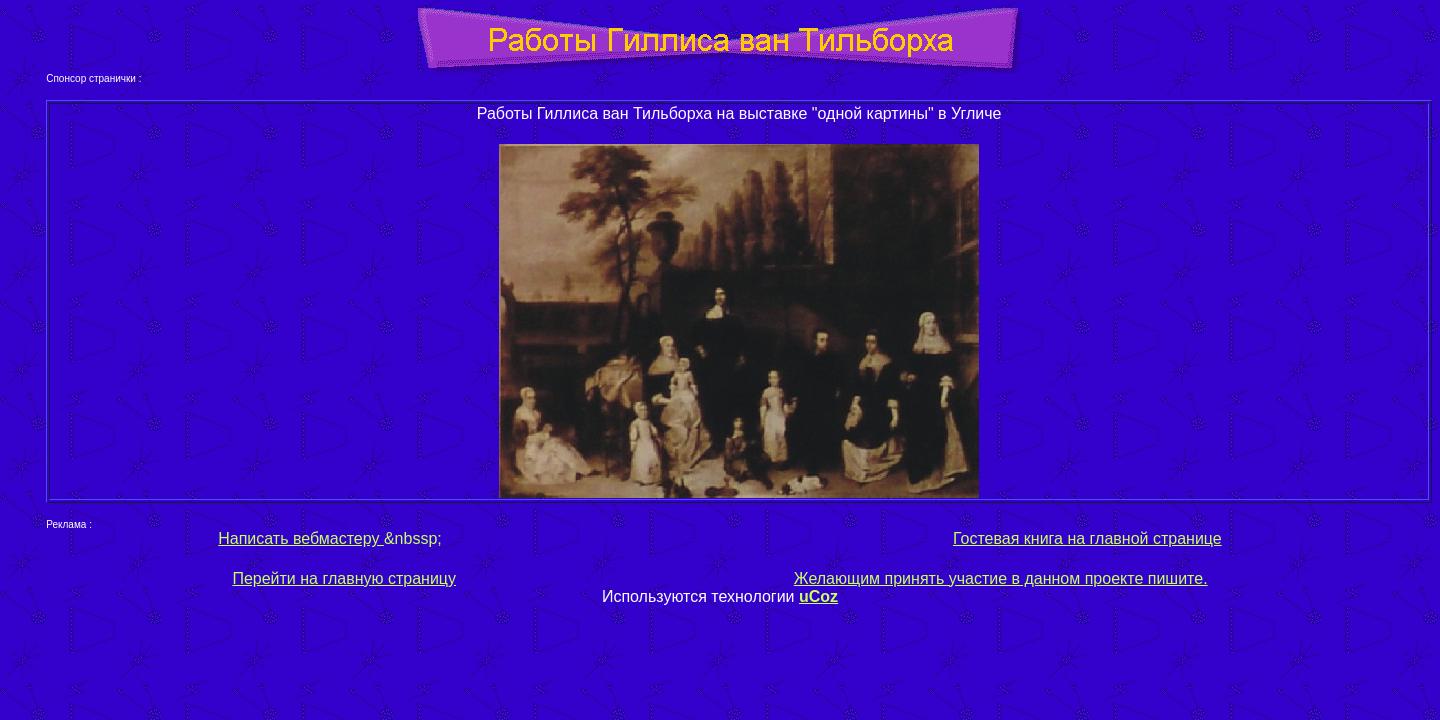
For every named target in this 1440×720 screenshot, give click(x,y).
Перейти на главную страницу (344, 578)
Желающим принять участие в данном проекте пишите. (1001, 578)
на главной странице (1142, 538)
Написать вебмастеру (301, 538)
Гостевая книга (1008, 538)
